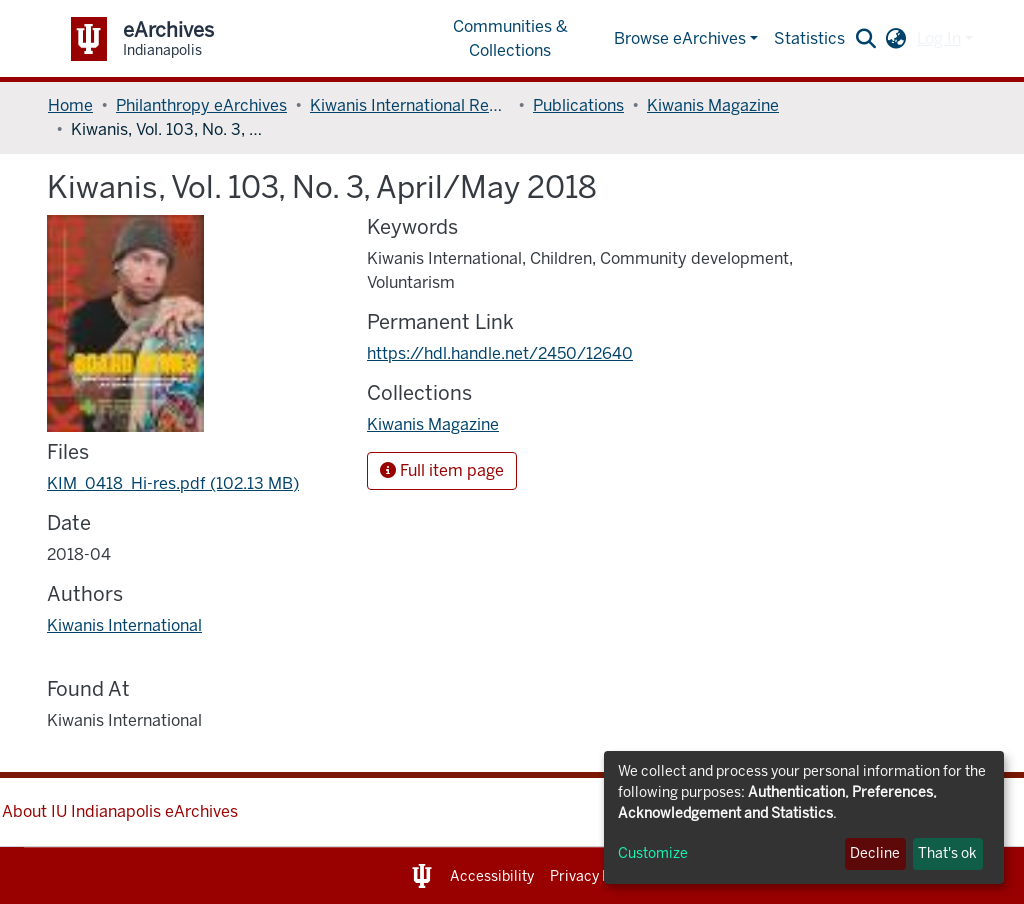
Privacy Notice (597, 876)
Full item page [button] (442, 470)
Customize (653, 853)
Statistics (809, 38)
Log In (939, 38)
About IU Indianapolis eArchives (120, 811)
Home (70, 105)
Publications (578, 105)
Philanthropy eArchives (201, 105)
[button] (896, 39)
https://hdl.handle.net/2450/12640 (500, 353)
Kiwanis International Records (410, 105)
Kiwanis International (124, 625)
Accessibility (492, 876)
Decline (875, 853)
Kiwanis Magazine (713, 105)
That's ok (947, 853)
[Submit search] (866, 39)
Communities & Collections (510, 38)
